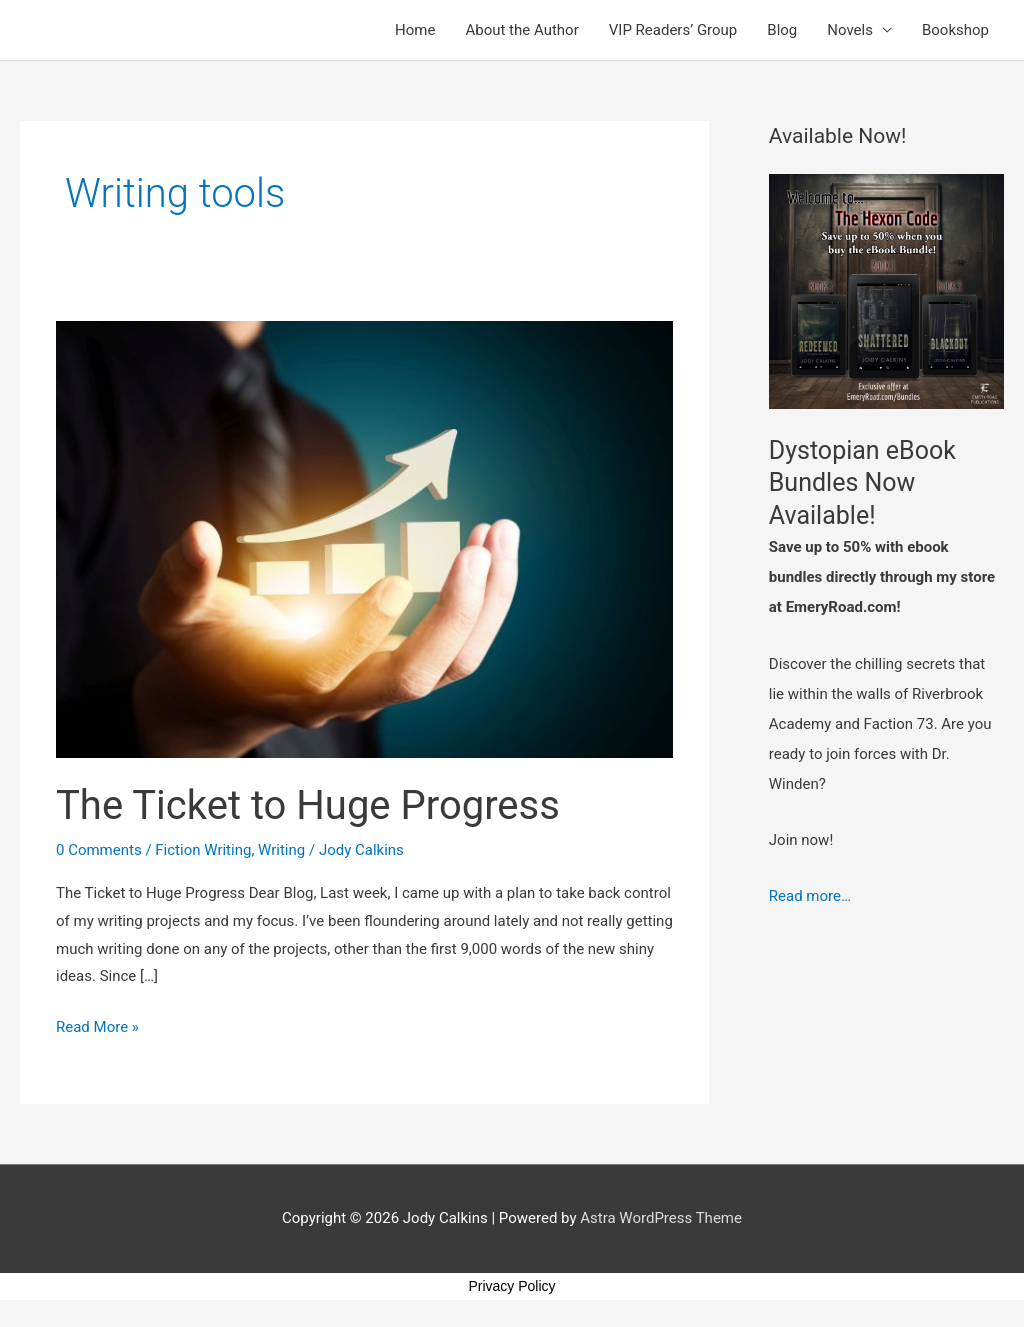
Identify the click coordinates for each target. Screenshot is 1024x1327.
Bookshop (955, 30)
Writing (281, 850)
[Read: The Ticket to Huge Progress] (364, 538)
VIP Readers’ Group (673, 30)
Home (415, 30)
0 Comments (99, 850)
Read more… (810, 896)
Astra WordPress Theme (661, 1218)
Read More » (97, 1025)
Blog (782, 30)
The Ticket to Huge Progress (308, 805)
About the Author (521, 30)
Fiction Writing (203, 850)
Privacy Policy (511, 1286)
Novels (850, 30)
